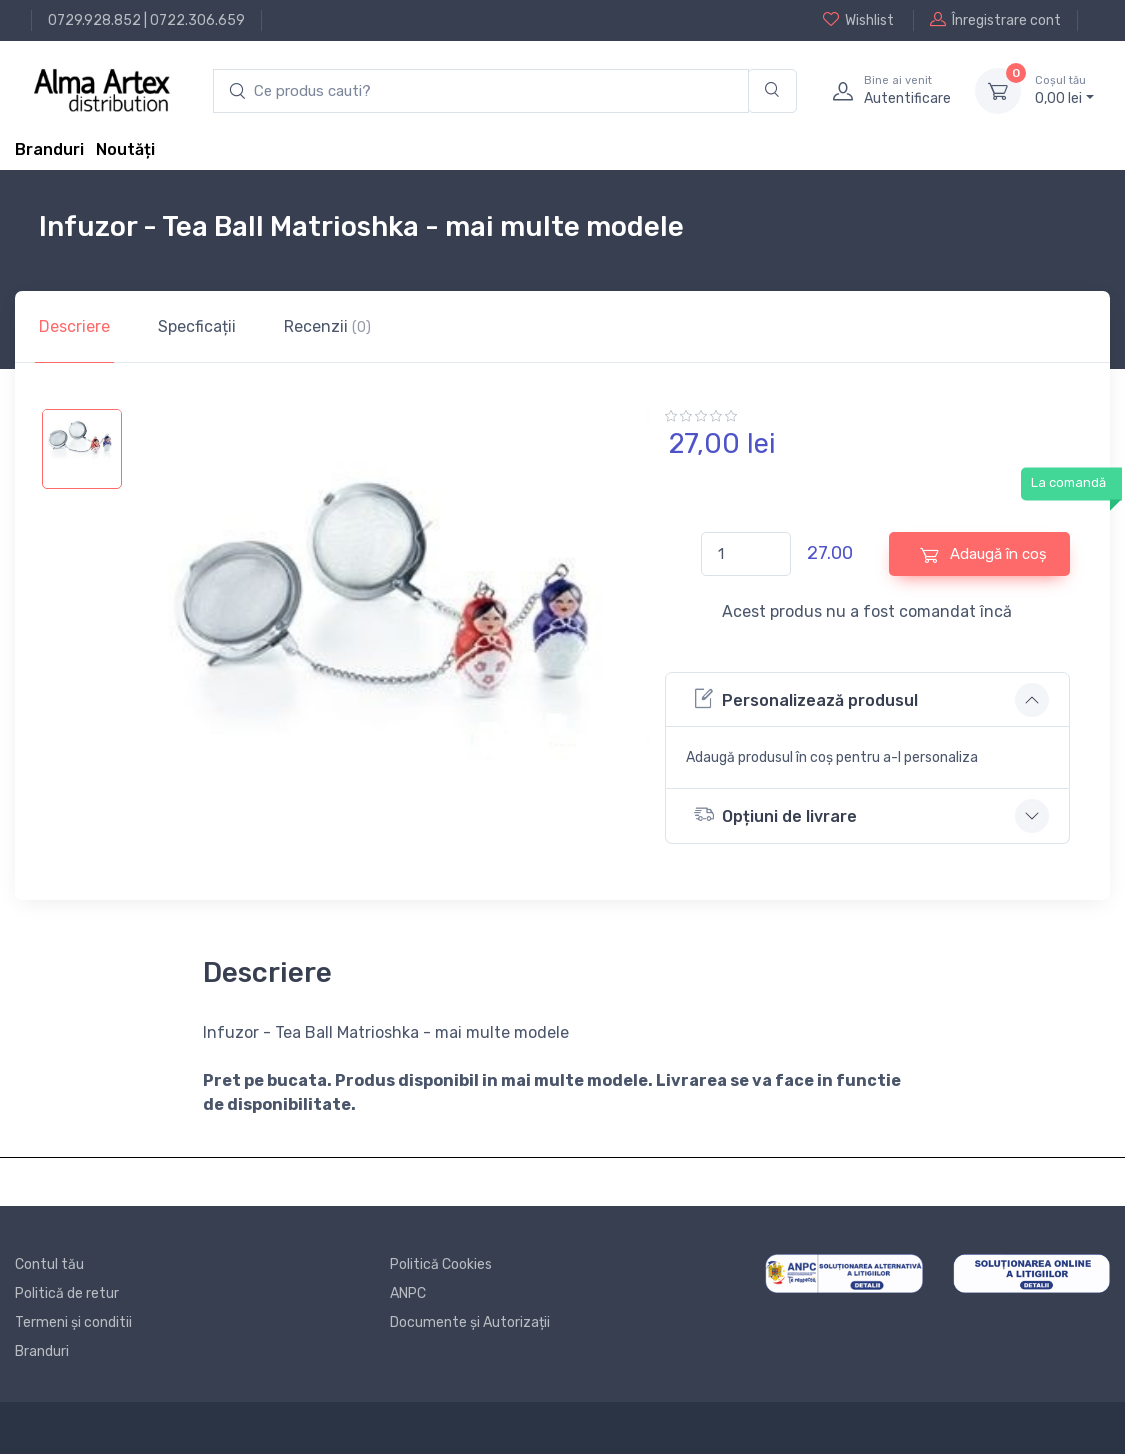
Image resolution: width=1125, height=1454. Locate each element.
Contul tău (49, 1264)
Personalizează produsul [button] (806, 698)
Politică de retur (67, 1293)
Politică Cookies (441, 1264)
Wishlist (858, 20)
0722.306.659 (197, 20)
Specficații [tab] (197, 326)
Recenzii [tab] (327, 326)
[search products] (481, 91)
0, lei (1064, 90)
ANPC (408, 1293)
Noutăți (125, 149)
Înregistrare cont (995, 20)
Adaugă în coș (983, 554)
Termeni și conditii (73, 1322)
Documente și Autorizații (470, 1322)
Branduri (49, 149)
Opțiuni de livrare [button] (775, 814)
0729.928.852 (94, 20)
